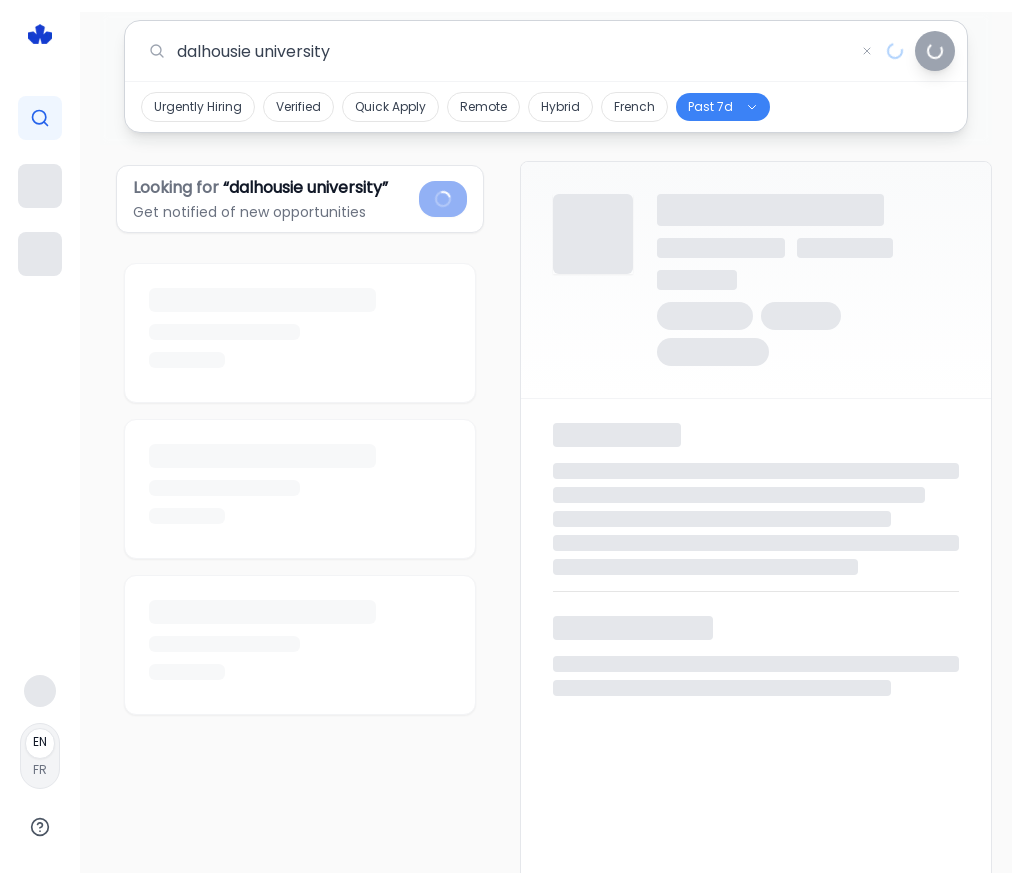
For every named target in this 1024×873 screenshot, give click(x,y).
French (634, 106)
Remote (483, 106)
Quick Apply (390, 106)
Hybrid (560, 106)
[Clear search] (867, 51)
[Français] (40, 756)
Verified (298, 106)
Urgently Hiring (198, 106)
